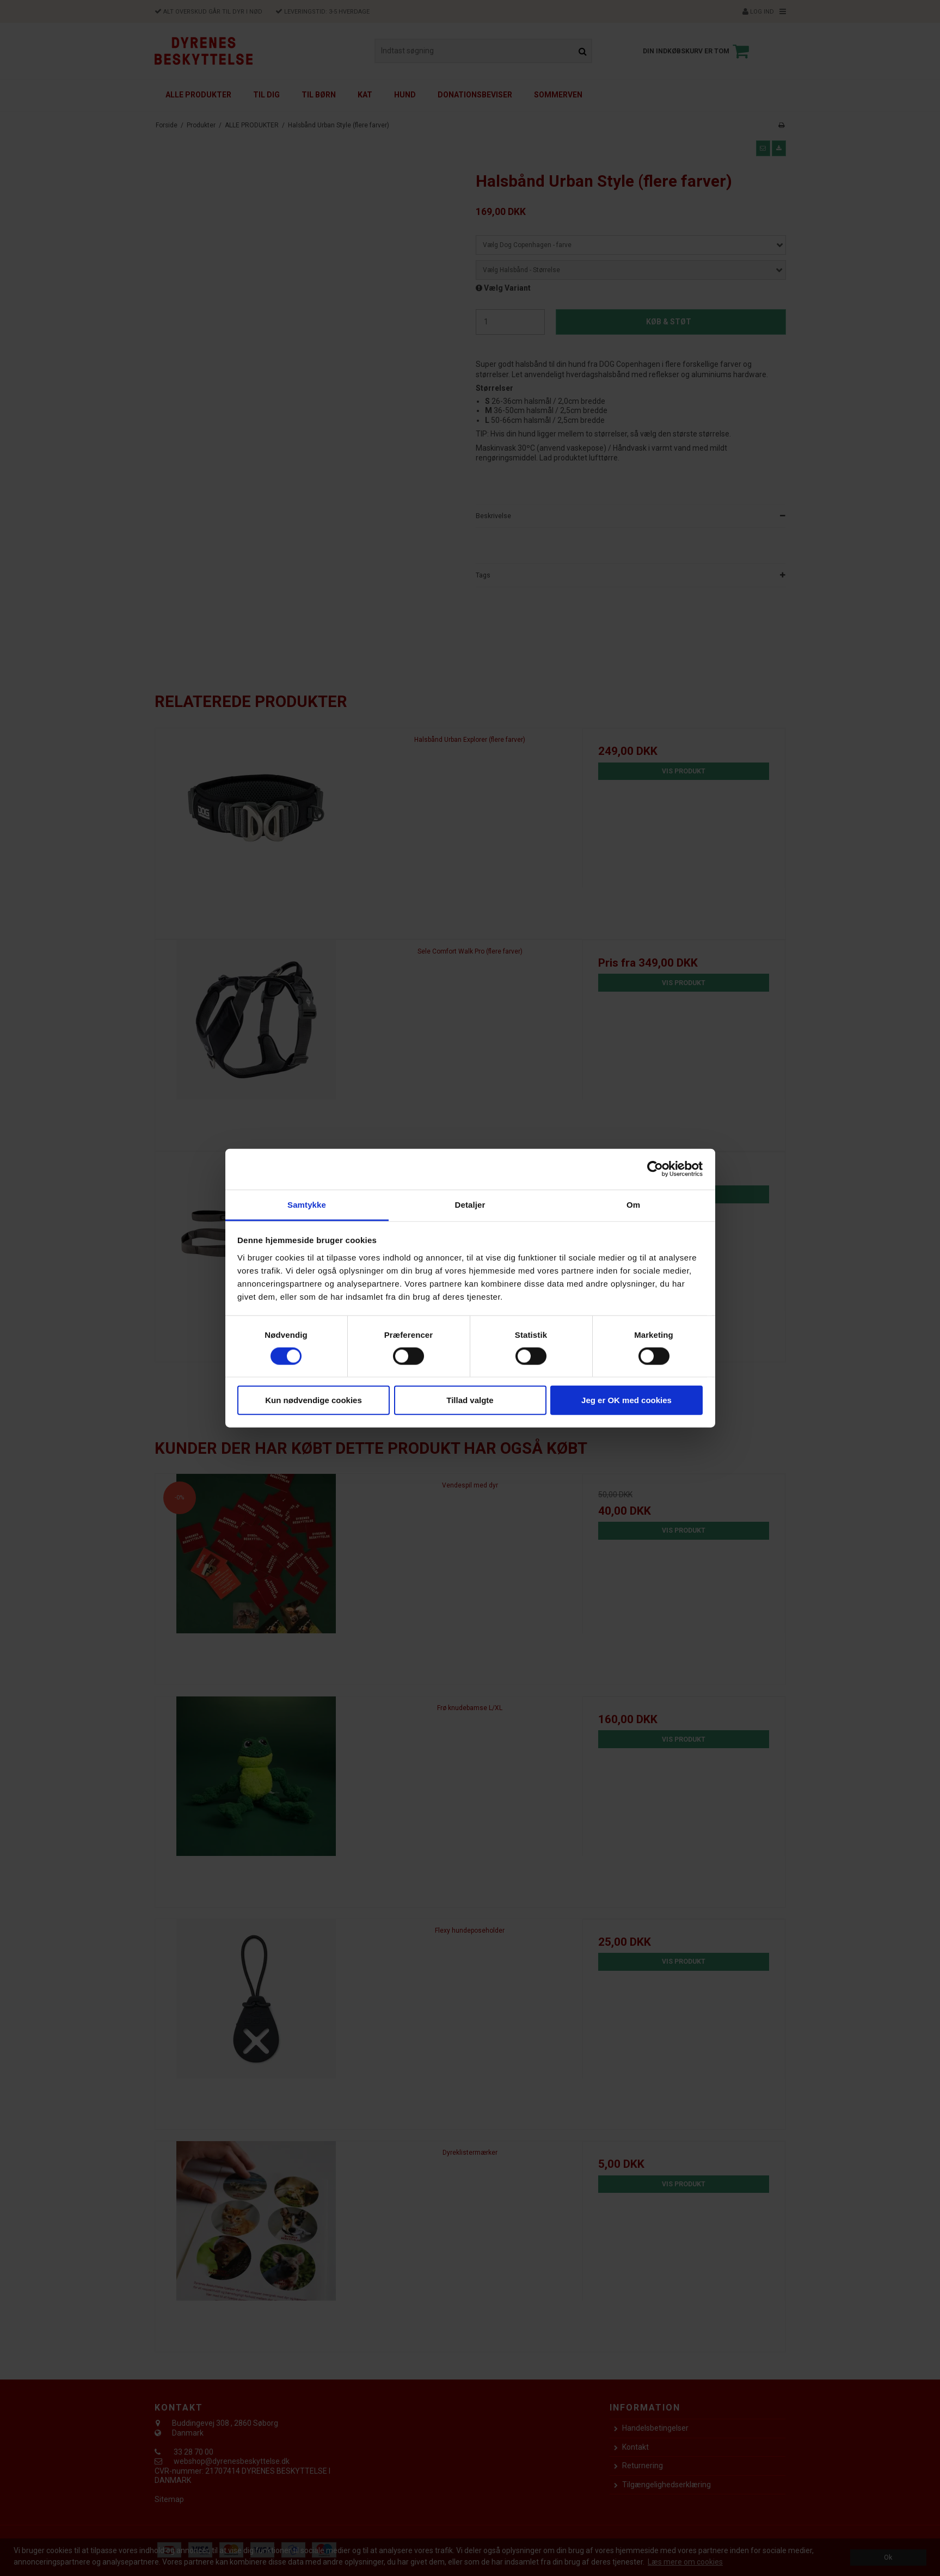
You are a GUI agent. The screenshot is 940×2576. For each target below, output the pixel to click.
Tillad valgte (469, 1400)
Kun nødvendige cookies (313, 1400)
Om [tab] (633, 1204)
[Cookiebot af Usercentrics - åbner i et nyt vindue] (655, 1169)
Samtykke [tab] (306, 1204)
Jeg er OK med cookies (626, 1400)
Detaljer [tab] (470, 1204)
